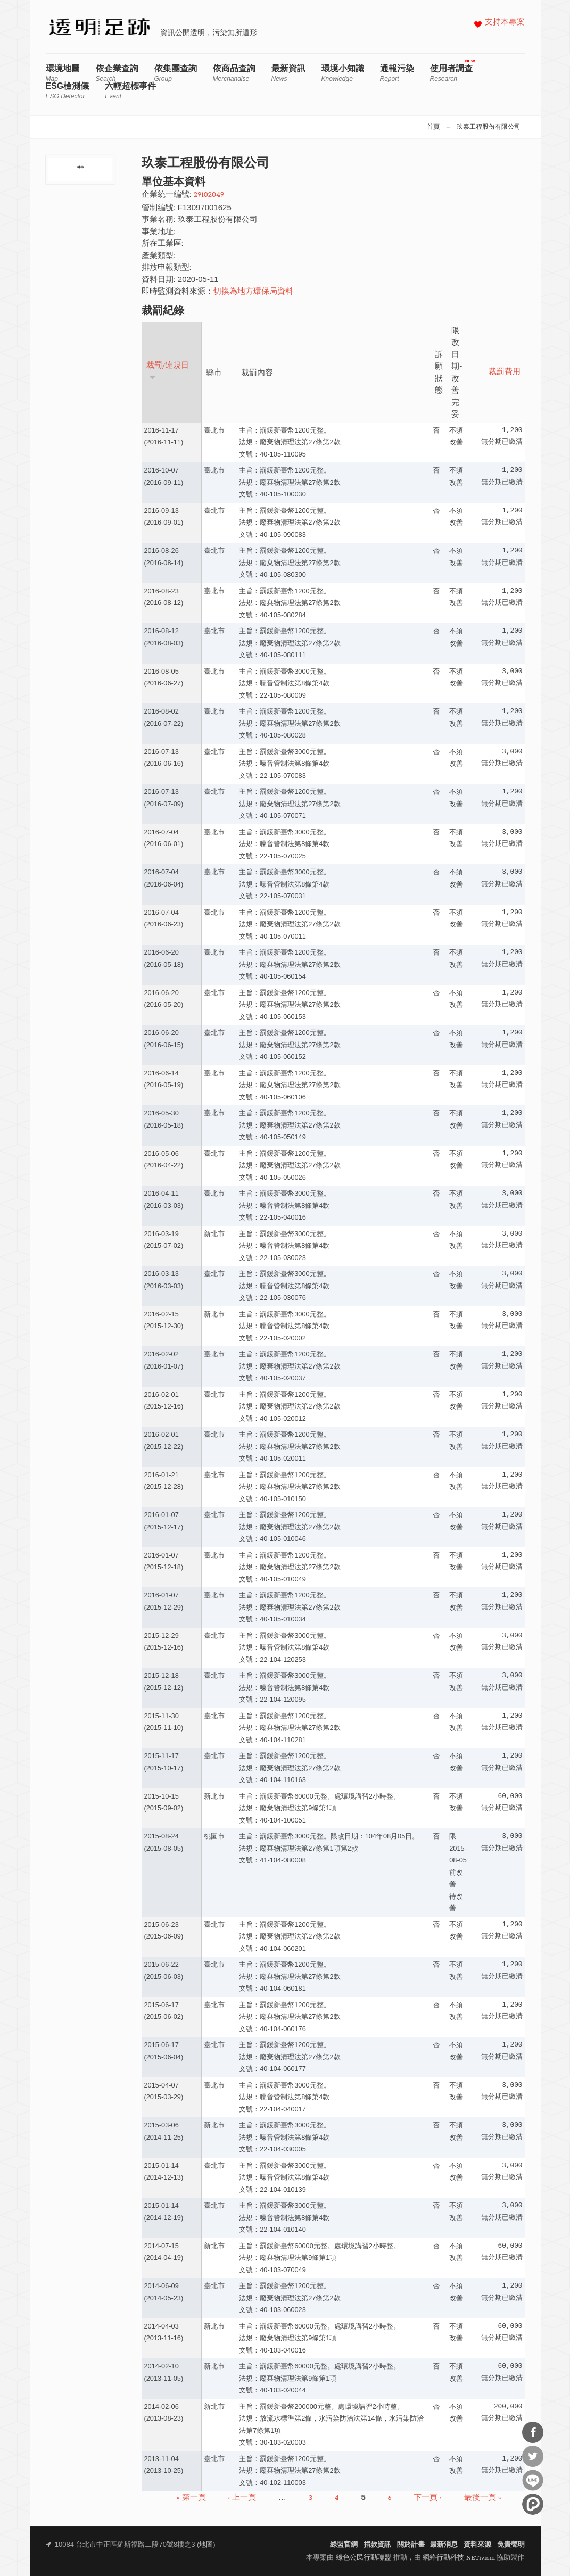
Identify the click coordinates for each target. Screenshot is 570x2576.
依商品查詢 (234, 73)
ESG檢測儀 (67, 91)
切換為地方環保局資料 (253, 291)
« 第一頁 (191, 2497)
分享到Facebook (532, 2432)
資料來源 (477, 2545)
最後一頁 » (482, 2497)
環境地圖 (63, 73)
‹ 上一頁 (242, 2497)
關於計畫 (411, 2545)
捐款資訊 (377, 2545)
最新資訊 (288, 73)
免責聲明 (511, 2545)
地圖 (206, 2545)
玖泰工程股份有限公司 (489, 127)
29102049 (209, 195)
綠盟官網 (344, 2545)
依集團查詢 (175, 73)
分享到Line (532, 2480)
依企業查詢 (117, 73)
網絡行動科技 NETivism (459, 2558)
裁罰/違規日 (167, 370)
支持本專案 (505, 22)
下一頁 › (428, 2497)
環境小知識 (342, 73)
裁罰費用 (505, 372)
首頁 (433, 127)
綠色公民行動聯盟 (363, 2558)
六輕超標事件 (130, 91)
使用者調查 (451, 73)
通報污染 (397, 73)
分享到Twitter (532, 2456)
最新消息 (444, 2545)
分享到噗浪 (532, 2504)
